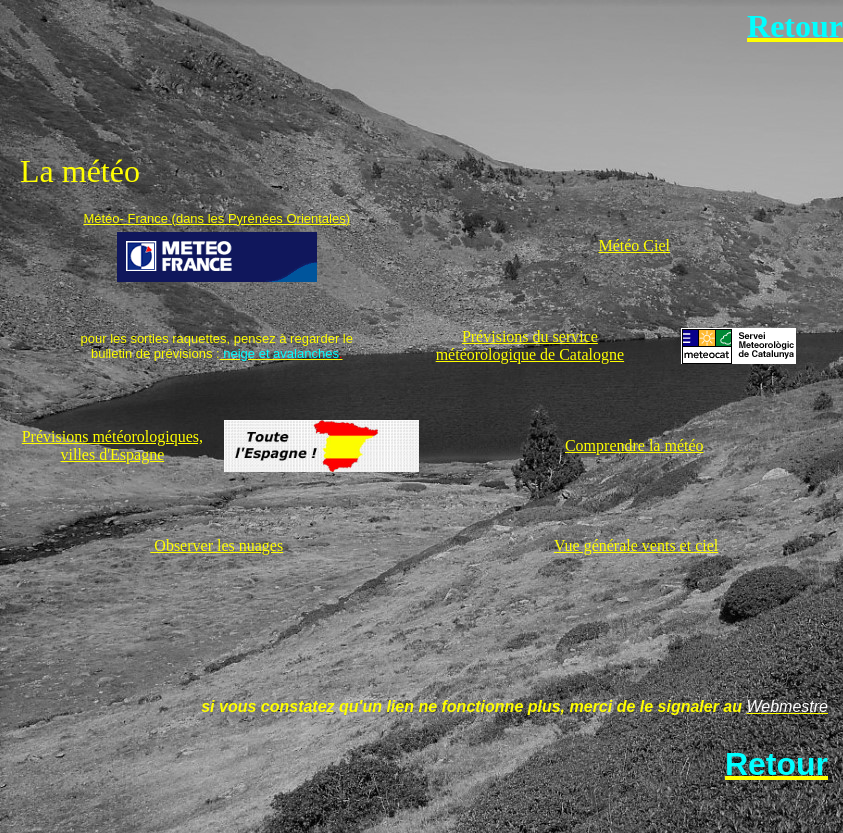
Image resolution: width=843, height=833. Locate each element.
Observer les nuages (216, 545)
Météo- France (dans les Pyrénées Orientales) (216, 218)
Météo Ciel (634, 245)
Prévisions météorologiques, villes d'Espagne (112, 445)
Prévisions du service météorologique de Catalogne (530, 345)
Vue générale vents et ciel (636, 545)
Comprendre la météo (634, 445)
